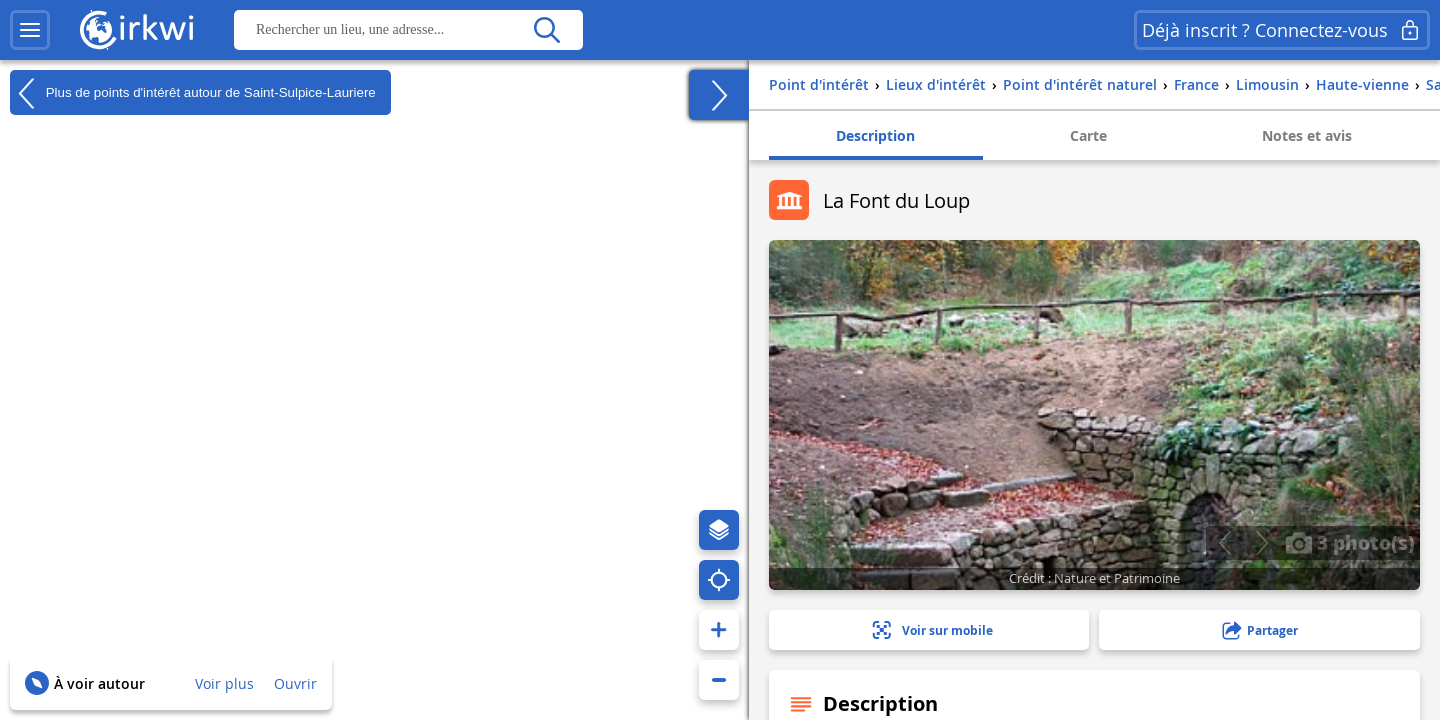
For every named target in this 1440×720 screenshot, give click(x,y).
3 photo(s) (1350, 542)
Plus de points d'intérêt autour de (193, 93)
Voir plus (224, 683)
